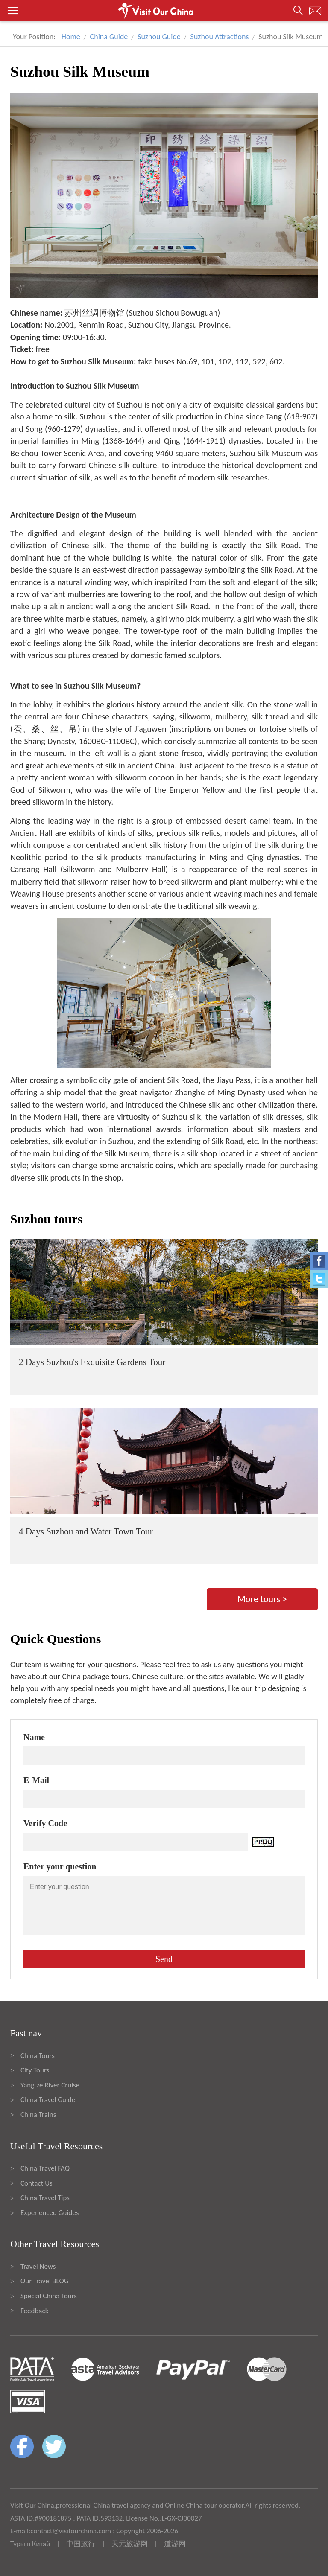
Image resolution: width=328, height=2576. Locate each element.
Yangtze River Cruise (49, 2085)
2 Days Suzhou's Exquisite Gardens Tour (92, 1362)
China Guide (109, 36)
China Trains (38, 2114)
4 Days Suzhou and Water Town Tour (86, 1531)
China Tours (37, 2055)
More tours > (262, 1599)
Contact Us (36, 2183)
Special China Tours (48, 2295)
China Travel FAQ (45, 2168)
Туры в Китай (30, 2543)
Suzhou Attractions (219, 36)
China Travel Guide (47, 2099)
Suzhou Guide (159, 36)
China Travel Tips (45, 2197)
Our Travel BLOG (44, 2280)
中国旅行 (80, 2543)
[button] (164, 10)
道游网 (175, 2543)
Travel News (38, 2266)
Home (71, 36)
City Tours (34, 2070)
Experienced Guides (49, 2212)
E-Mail (36, 1780)
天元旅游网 (129, 2543)
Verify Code (45, 1823)
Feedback (34, 2310)
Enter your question (59, 1866)
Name (34, 1737)
